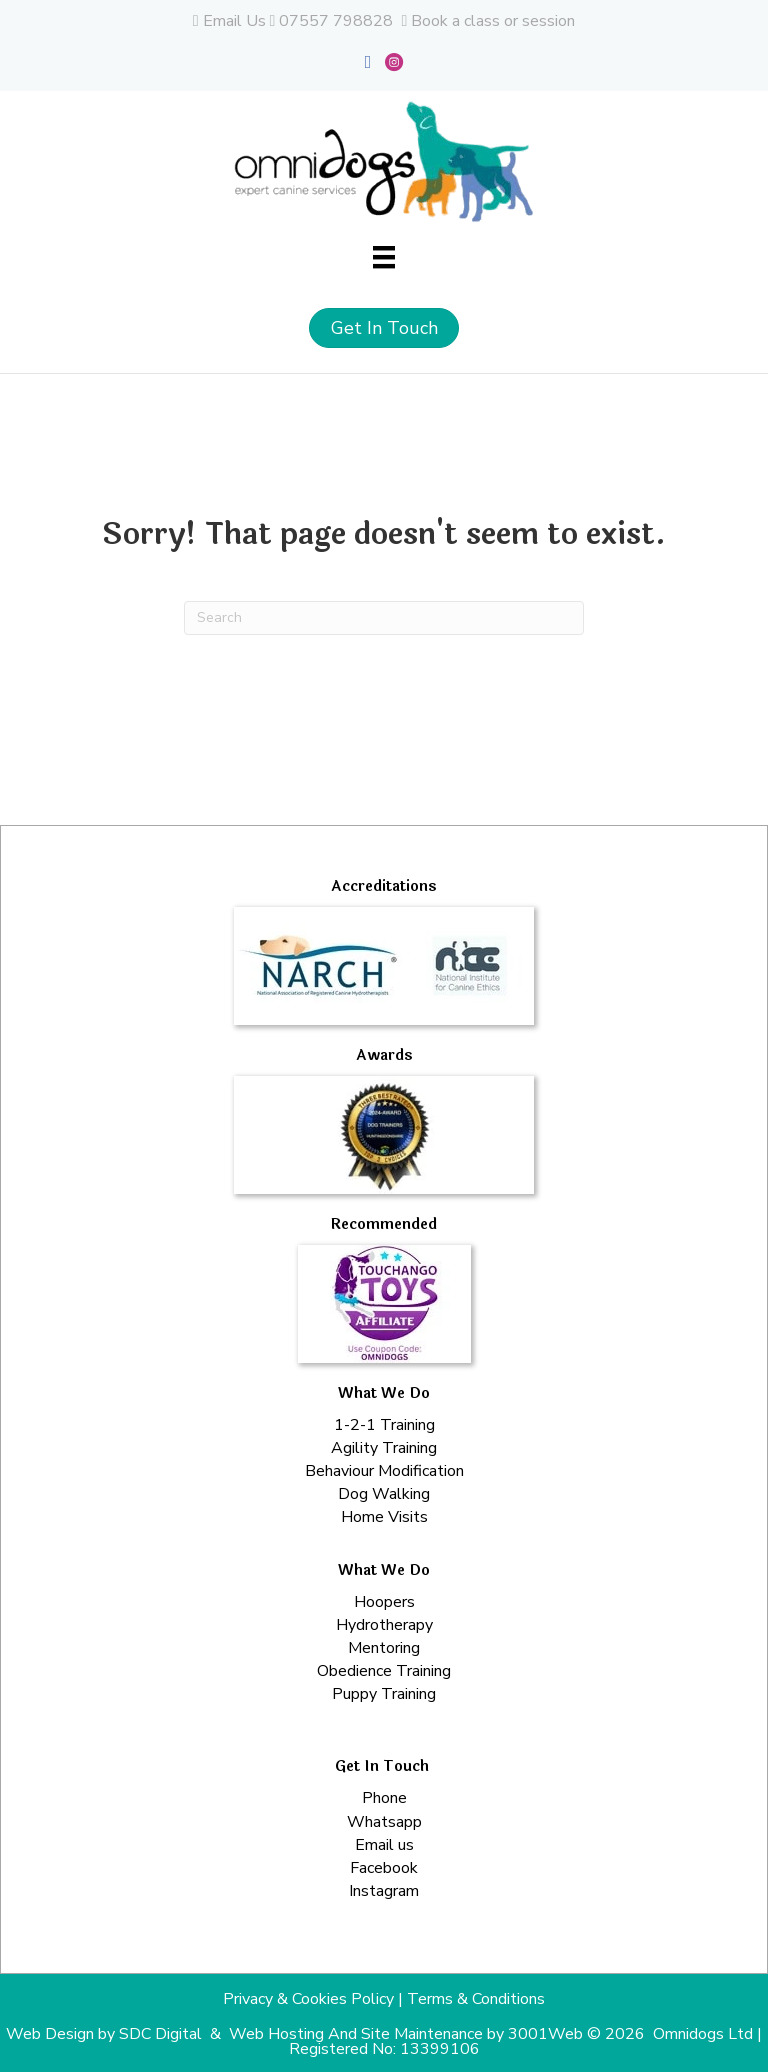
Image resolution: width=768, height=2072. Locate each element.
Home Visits (384, 1517)
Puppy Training (384, 1694)
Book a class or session (493, 21)
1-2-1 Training (384, 1425)
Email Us (234, 21)
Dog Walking (384, 1494)
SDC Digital (160, 2034)
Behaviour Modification (384, 1471)
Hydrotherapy (384, 1625)
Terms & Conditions (476, 1999)
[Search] (384, 618)
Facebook (384, 1868)
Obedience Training (384, 1671)
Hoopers (384, 1602)
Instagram (384, 1891)
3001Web (545, 2034)
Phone (384, 1798)
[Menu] (384, 257)
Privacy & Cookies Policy (308, 1999)
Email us (384, 1845)
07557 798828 (336, 21)
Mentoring (384, 1648)
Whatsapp (384, 1822)
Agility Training (384, 1448)
